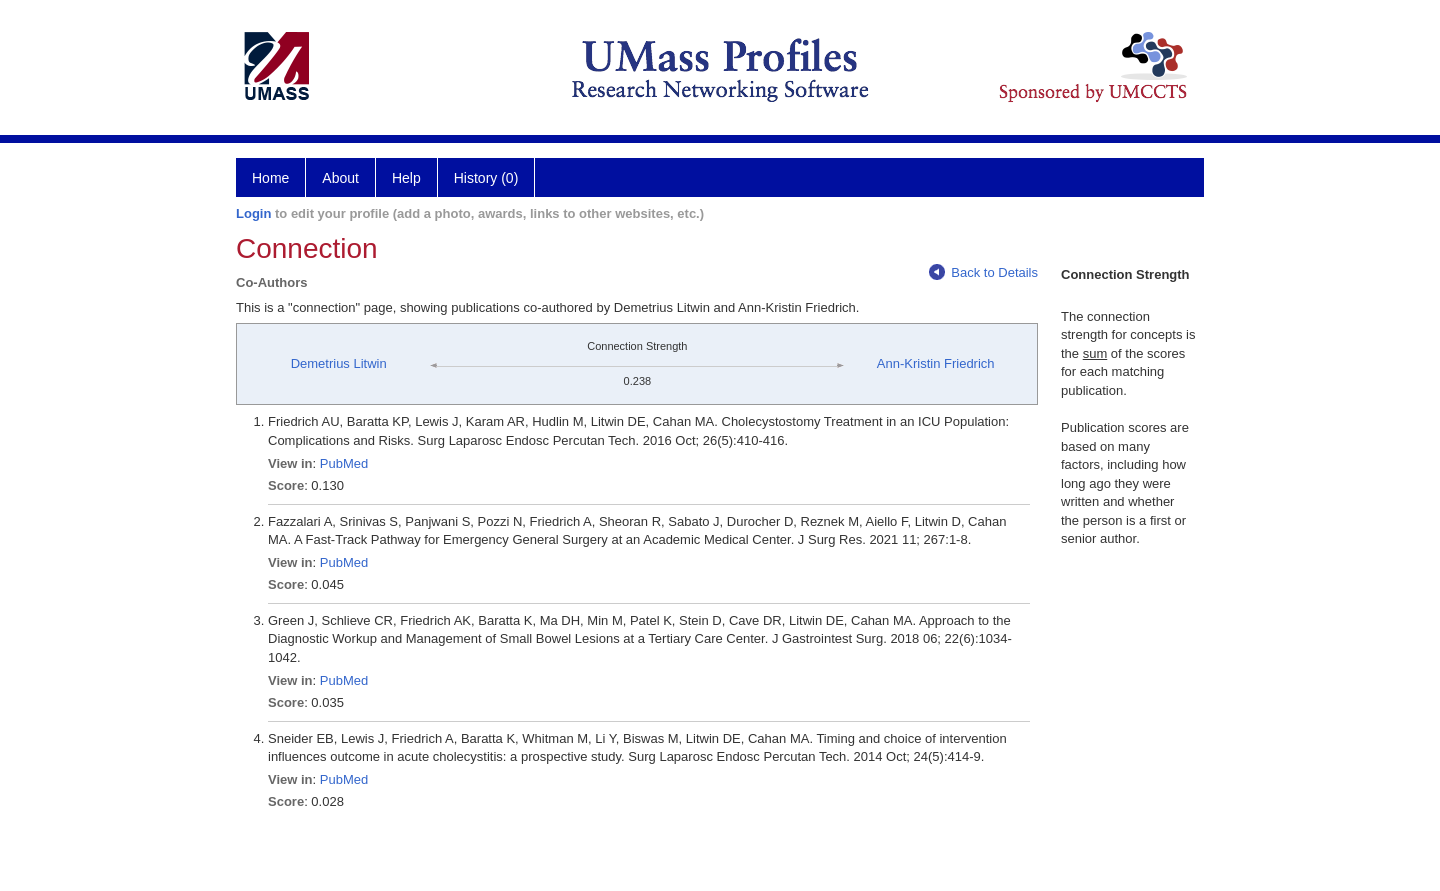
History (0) (486, 178)
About (340, 178)
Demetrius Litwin (339, 363)
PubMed (344, 463)
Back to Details (983, 272)
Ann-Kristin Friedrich (936, 363)
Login (253, 213)
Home (270, 178)
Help (406, 178)
